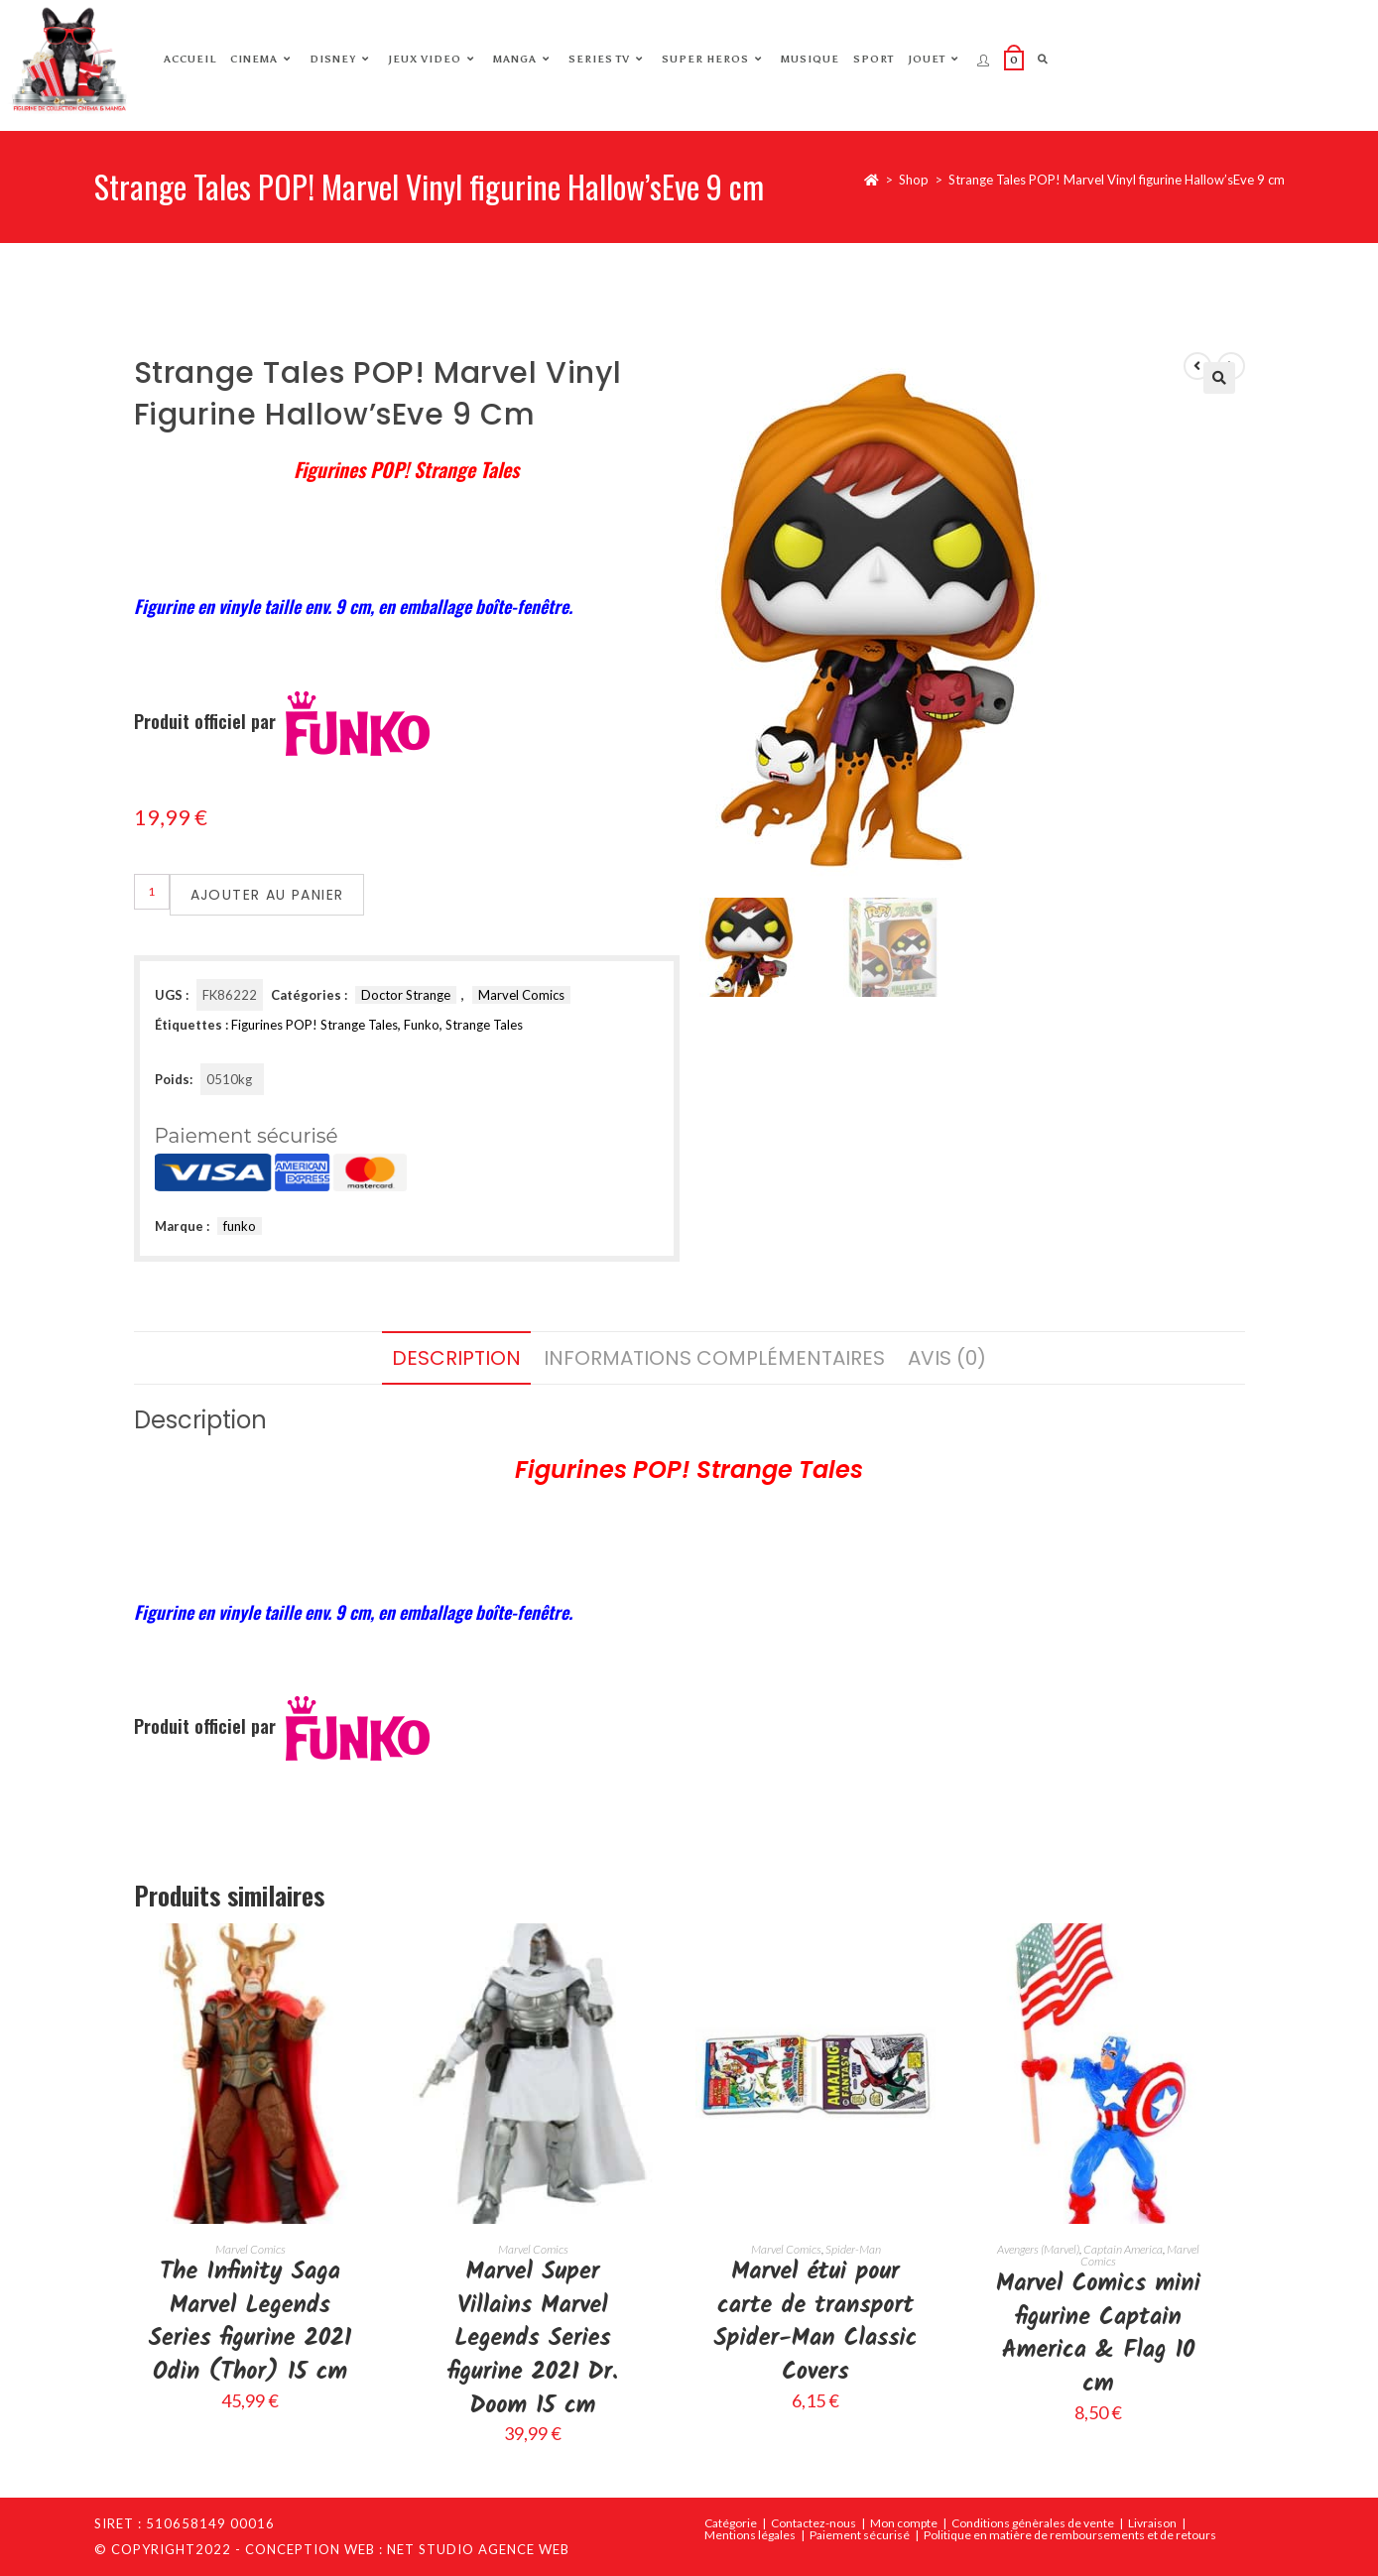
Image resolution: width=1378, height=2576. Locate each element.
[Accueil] (871, 179)
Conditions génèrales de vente (1032, 2522)
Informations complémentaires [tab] (714, 1358)
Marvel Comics (521, 995)
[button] (1219, 378)
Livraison (1152, 2522)
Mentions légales (750, 2534)
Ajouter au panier (267, 895)
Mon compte (904, 2522)
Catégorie (730, 2522)
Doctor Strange (405, 995)
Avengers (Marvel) (1038, 2249)
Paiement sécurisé (860, 2534)
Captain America (1123, 2249)
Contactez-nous (813, 2522)
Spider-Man (853, 2249)
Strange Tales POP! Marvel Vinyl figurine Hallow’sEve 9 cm (1116, 179)
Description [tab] (456, 1358)
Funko (421, 1025)
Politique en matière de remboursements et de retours (1070, 2534)
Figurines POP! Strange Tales (314, 1025)
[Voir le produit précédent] (1197, 366)
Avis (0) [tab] (947, 1358)
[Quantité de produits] (152, 892)
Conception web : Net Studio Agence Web (407, 2549)
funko (239, 1226)
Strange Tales (484, 1025)
